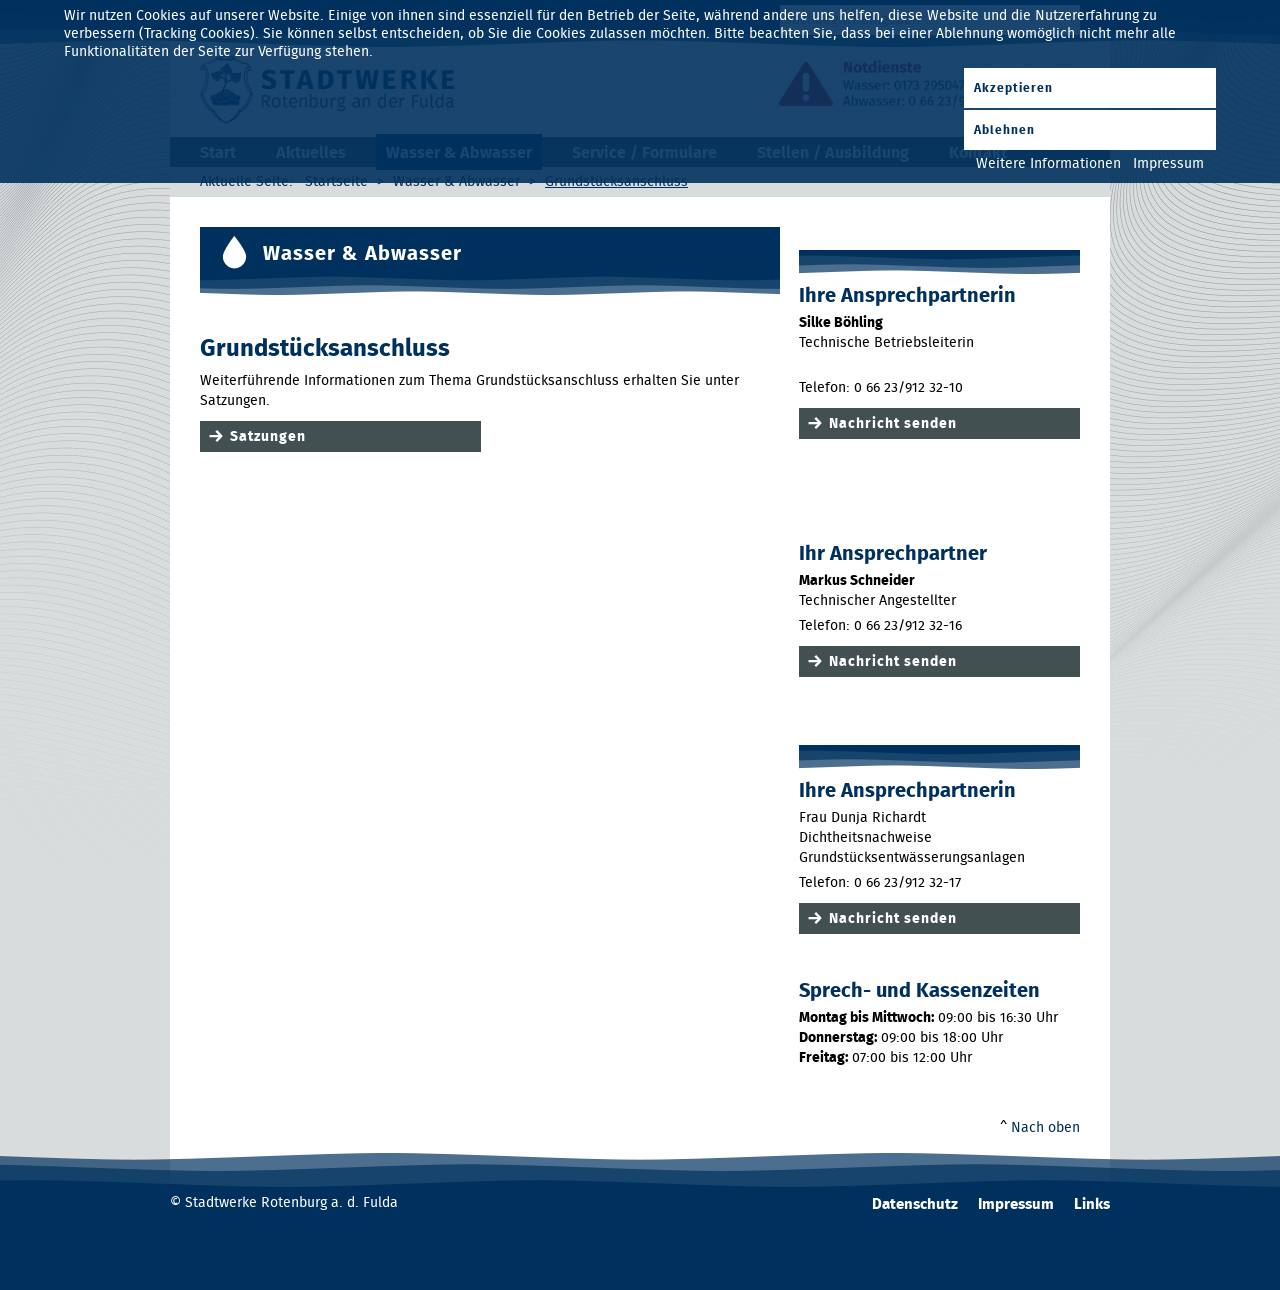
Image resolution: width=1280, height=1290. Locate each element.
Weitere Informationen (1048, 164)
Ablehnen (1004, 130)
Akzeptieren (1013, 88)
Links (1092, 1204)
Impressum (1016, 1204)
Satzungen (268, 437)
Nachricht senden (893, 424)
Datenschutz (915, 1204)
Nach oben (1045, 1128)
